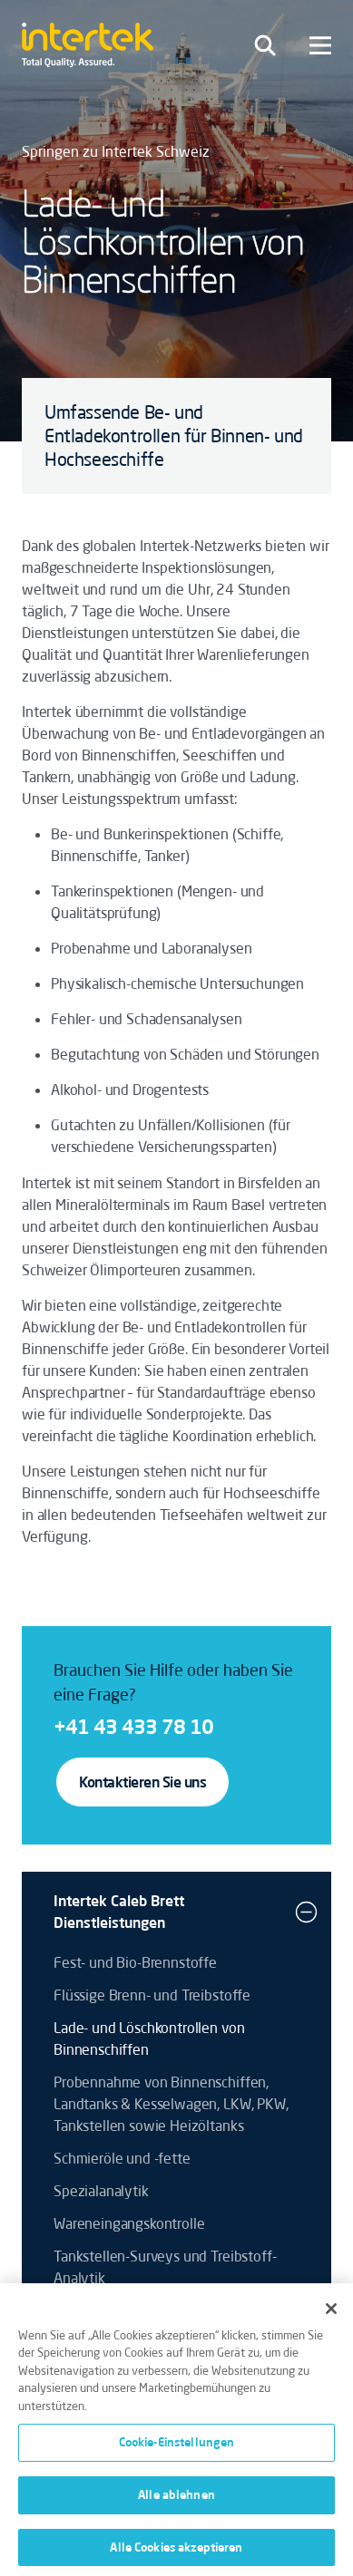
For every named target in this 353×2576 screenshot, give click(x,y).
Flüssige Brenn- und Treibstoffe (152, 1995)
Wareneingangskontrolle (129, 2223)
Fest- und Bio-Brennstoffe (135, 1962)
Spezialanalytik (101, 2191)
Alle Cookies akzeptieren (176, 2552)
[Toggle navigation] (265, 45)
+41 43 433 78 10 (133, 1726)
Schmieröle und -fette (122, 2158)
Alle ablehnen (176, 2500)
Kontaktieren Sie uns (142, 1782)
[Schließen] (331, 2314)
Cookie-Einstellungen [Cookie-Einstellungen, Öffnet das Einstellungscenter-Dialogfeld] (177, 2448)
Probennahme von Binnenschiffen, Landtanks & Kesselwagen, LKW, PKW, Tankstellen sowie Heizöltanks (171, 2104)
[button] (306, 1911)
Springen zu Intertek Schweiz (116, 151)
